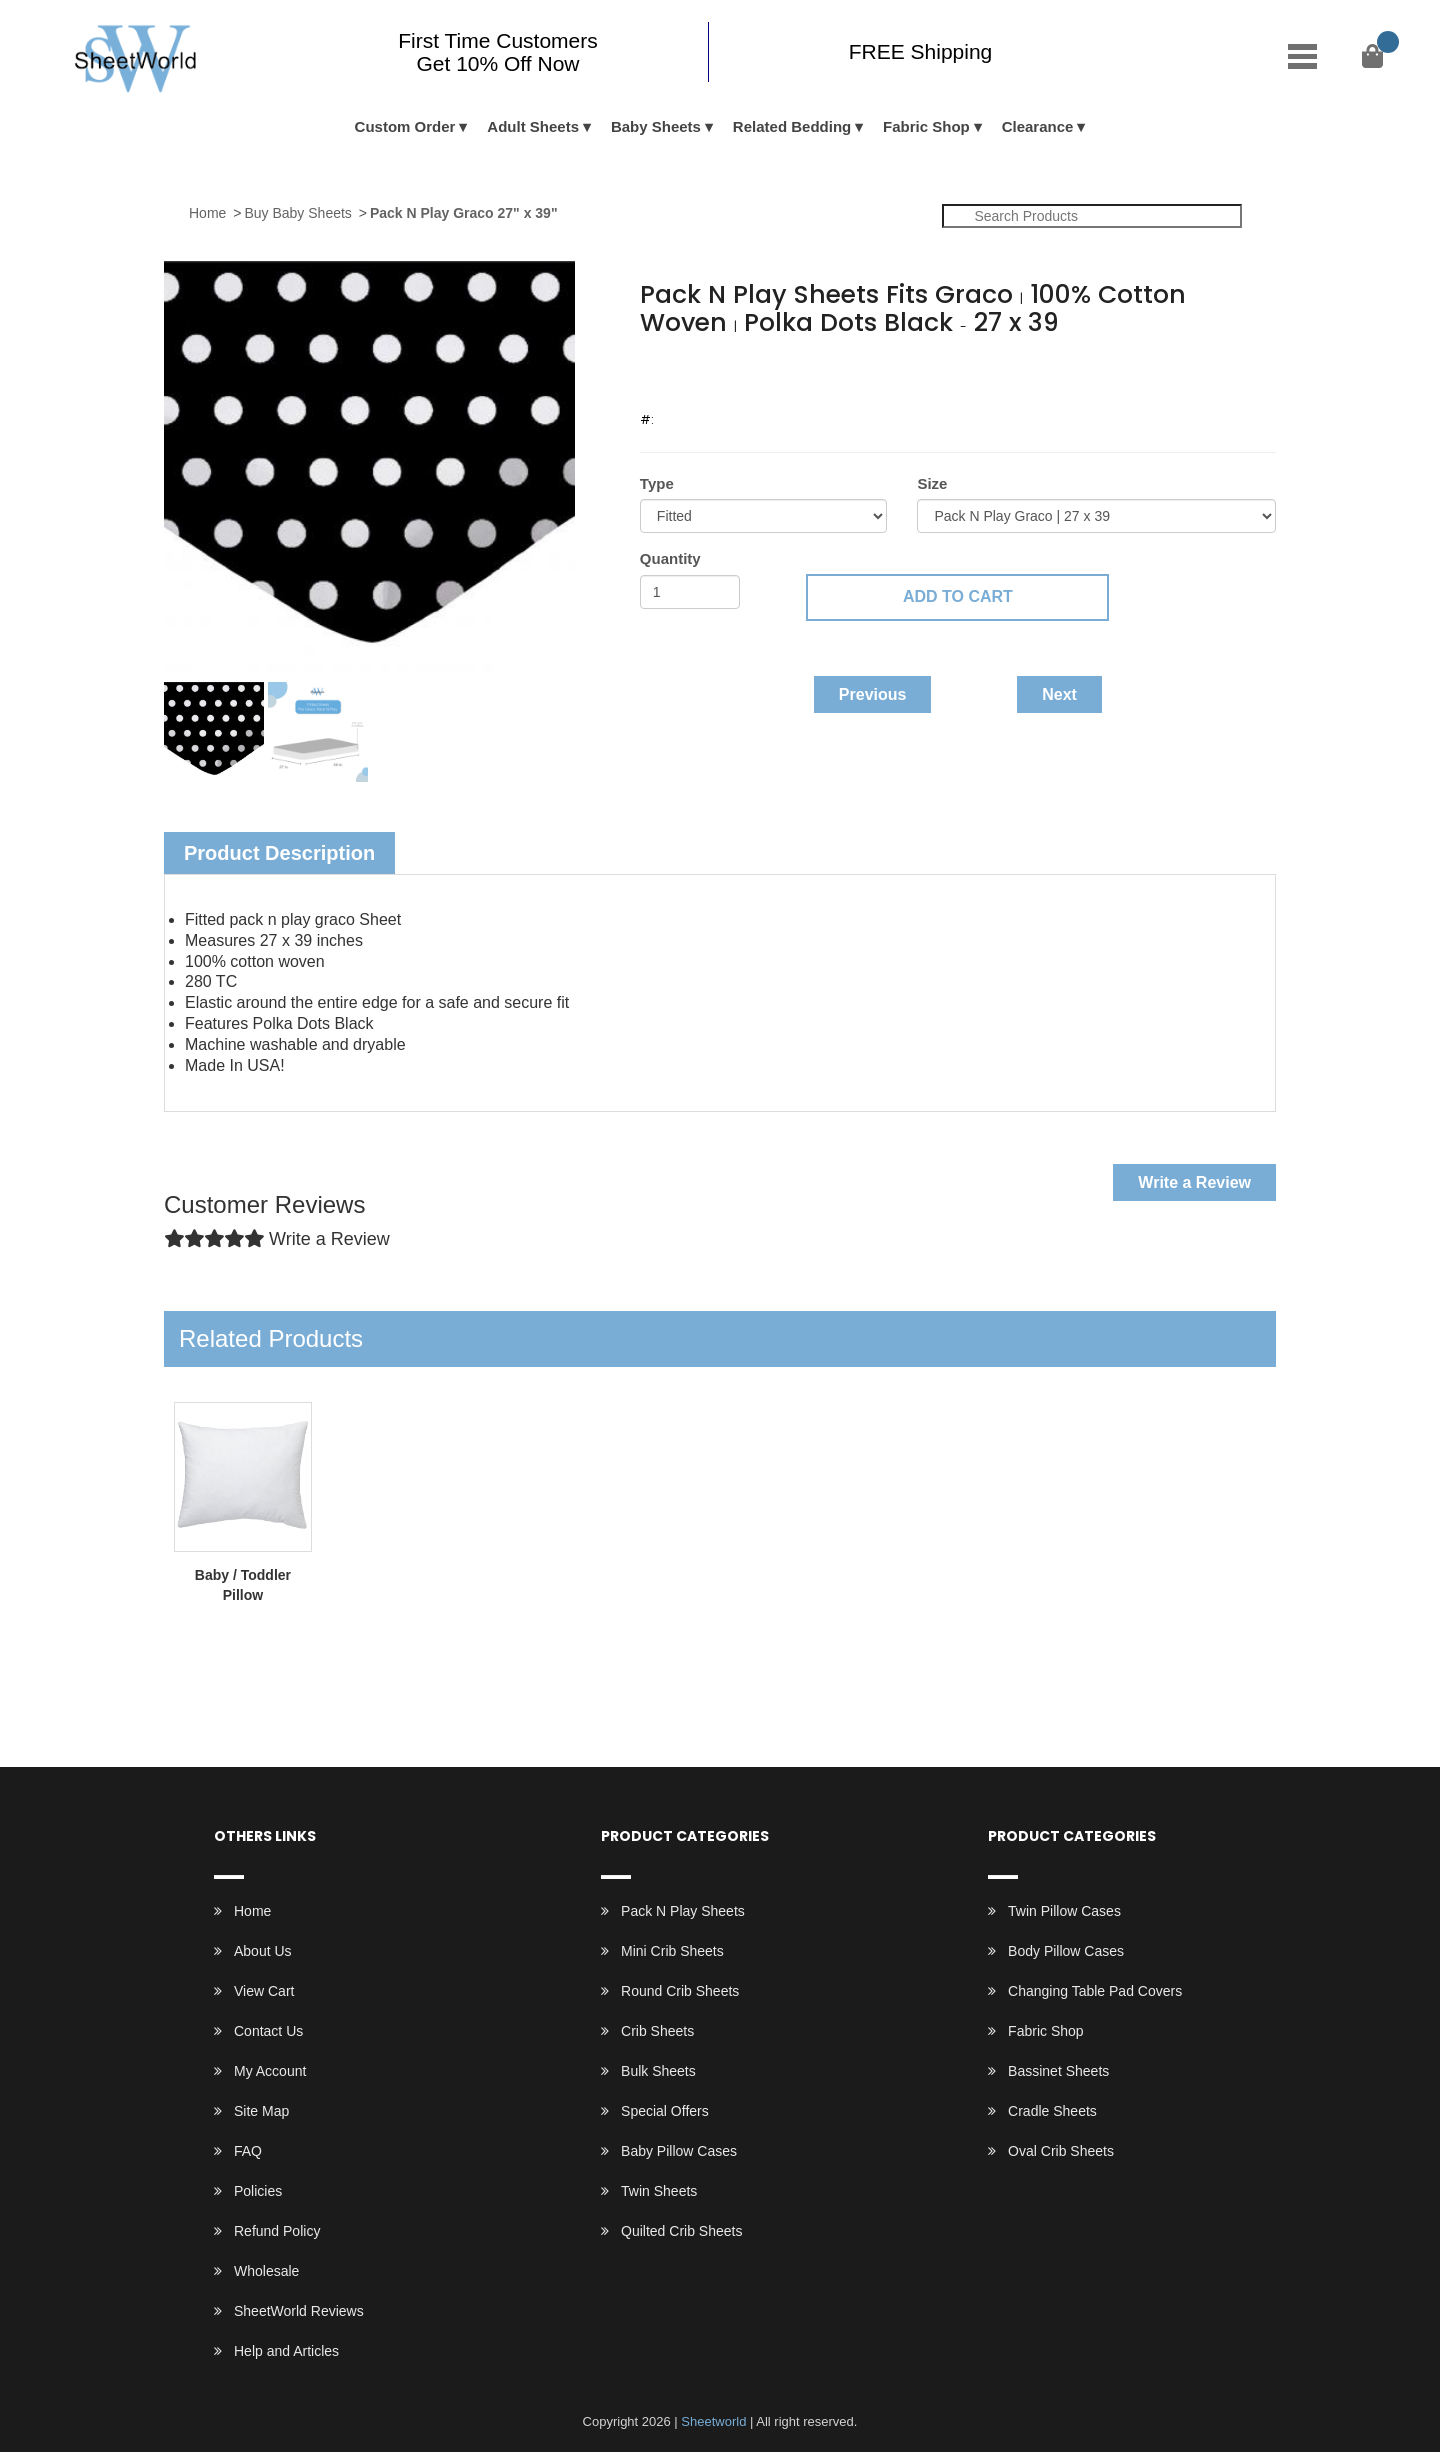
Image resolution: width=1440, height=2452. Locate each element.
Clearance (1038, 126)
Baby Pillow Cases (679, 2151)
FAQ (248, 2151)
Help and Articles (286, 2351)
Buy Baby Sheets (297, 213)
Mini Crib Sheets (672, 1951)
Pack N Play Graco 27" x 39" (464, 213)
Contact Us (268, 2031)
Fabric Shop (926, 126)
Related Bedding (792, 126)
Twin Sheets (659, 2191)
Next (1059, 694)
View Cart (264, 1991)
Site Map (261, 2111)
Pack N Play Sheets (683, 1911)
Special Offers (665, 2111)
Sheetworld (713, 2421)
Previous (873, 694)
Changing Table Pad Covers (1095, 1991)
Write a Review (1194, 1182)
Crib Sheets (657, 2031)
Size (932, 483)
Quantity (670, 558)
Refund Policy (277, 2231)
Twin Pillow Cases (1064, 1911)
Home (207, 213)
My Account (270, 2071)
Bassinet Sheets (1058, 2071)
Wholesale (266, 2271)
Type (657, 483)
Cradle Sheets (1052, 2111)
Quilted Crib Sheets (681, 2231)
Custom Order (405, 126)
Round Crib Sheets (680, 1991)
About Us (263, 1951)
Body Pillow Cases (1066, 1951)
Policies (258, 2191)
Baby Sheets (656, 126)
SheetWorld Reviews (299, 2311)
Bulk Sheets (658, 2071)
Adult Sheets (533, 126)
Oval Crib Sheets (1061, 2151)
